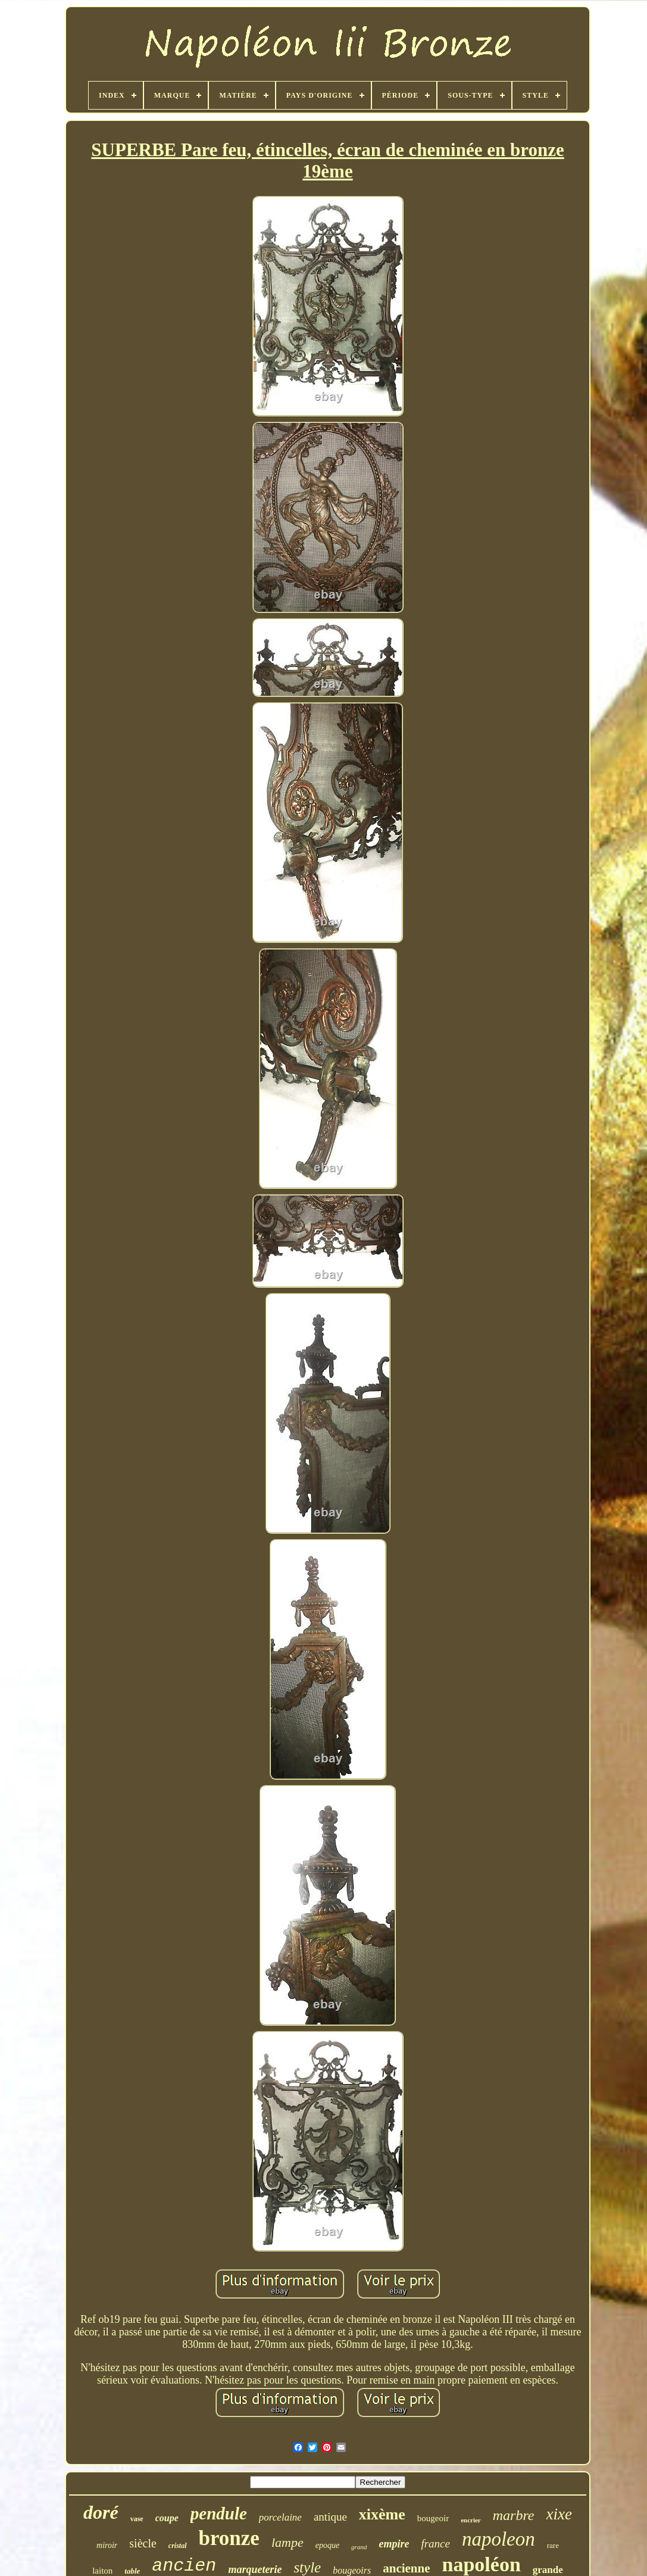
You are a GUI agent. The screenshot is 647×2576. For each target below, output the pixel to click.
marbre (514, 2515)
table (132, 2570)
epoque (327, 2545)
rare (553, 2545)
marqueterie (255, 2569)
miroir (106, 2545)
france (435, 2543)
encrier (471, 2520)
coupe (167, 2518)
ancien (184, 2566)
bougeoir (433, 2518)
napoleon (498, 2539)
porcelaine (280, 2517)
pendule (218, 2513)
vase (136, 2519)
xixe (559, 2514)
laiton (102, 2570)
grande (548, 2569)
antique (330, 2516)
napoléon (481, 2564)
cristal (177, 2545)
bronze (229, 2538)
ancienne (406, 2568)
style (307, 2567)
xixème (382, 2514)
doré (100, 2512)
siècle (143, 2543)
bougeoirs (352, 2570)
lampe (287, 2542)
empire (394, 2544)
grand (359, 2546)
